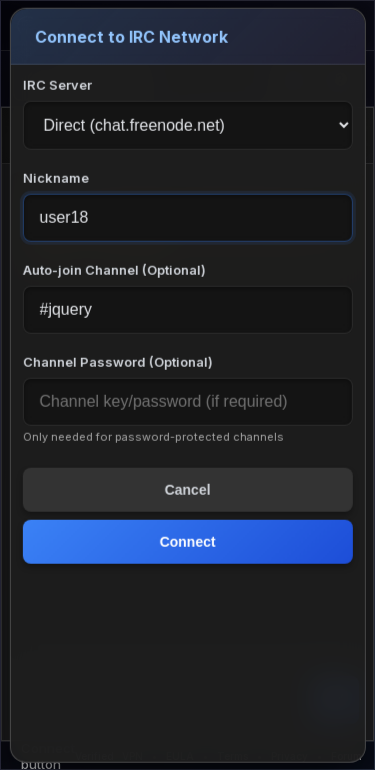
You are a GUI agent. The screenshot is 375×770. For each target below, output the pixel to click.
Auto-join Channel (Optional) (113, 270)
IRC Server (56, 85)
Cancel (188, 490)
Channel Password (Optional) (117, 362)
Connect (188, 542)
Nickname (55, 178)
